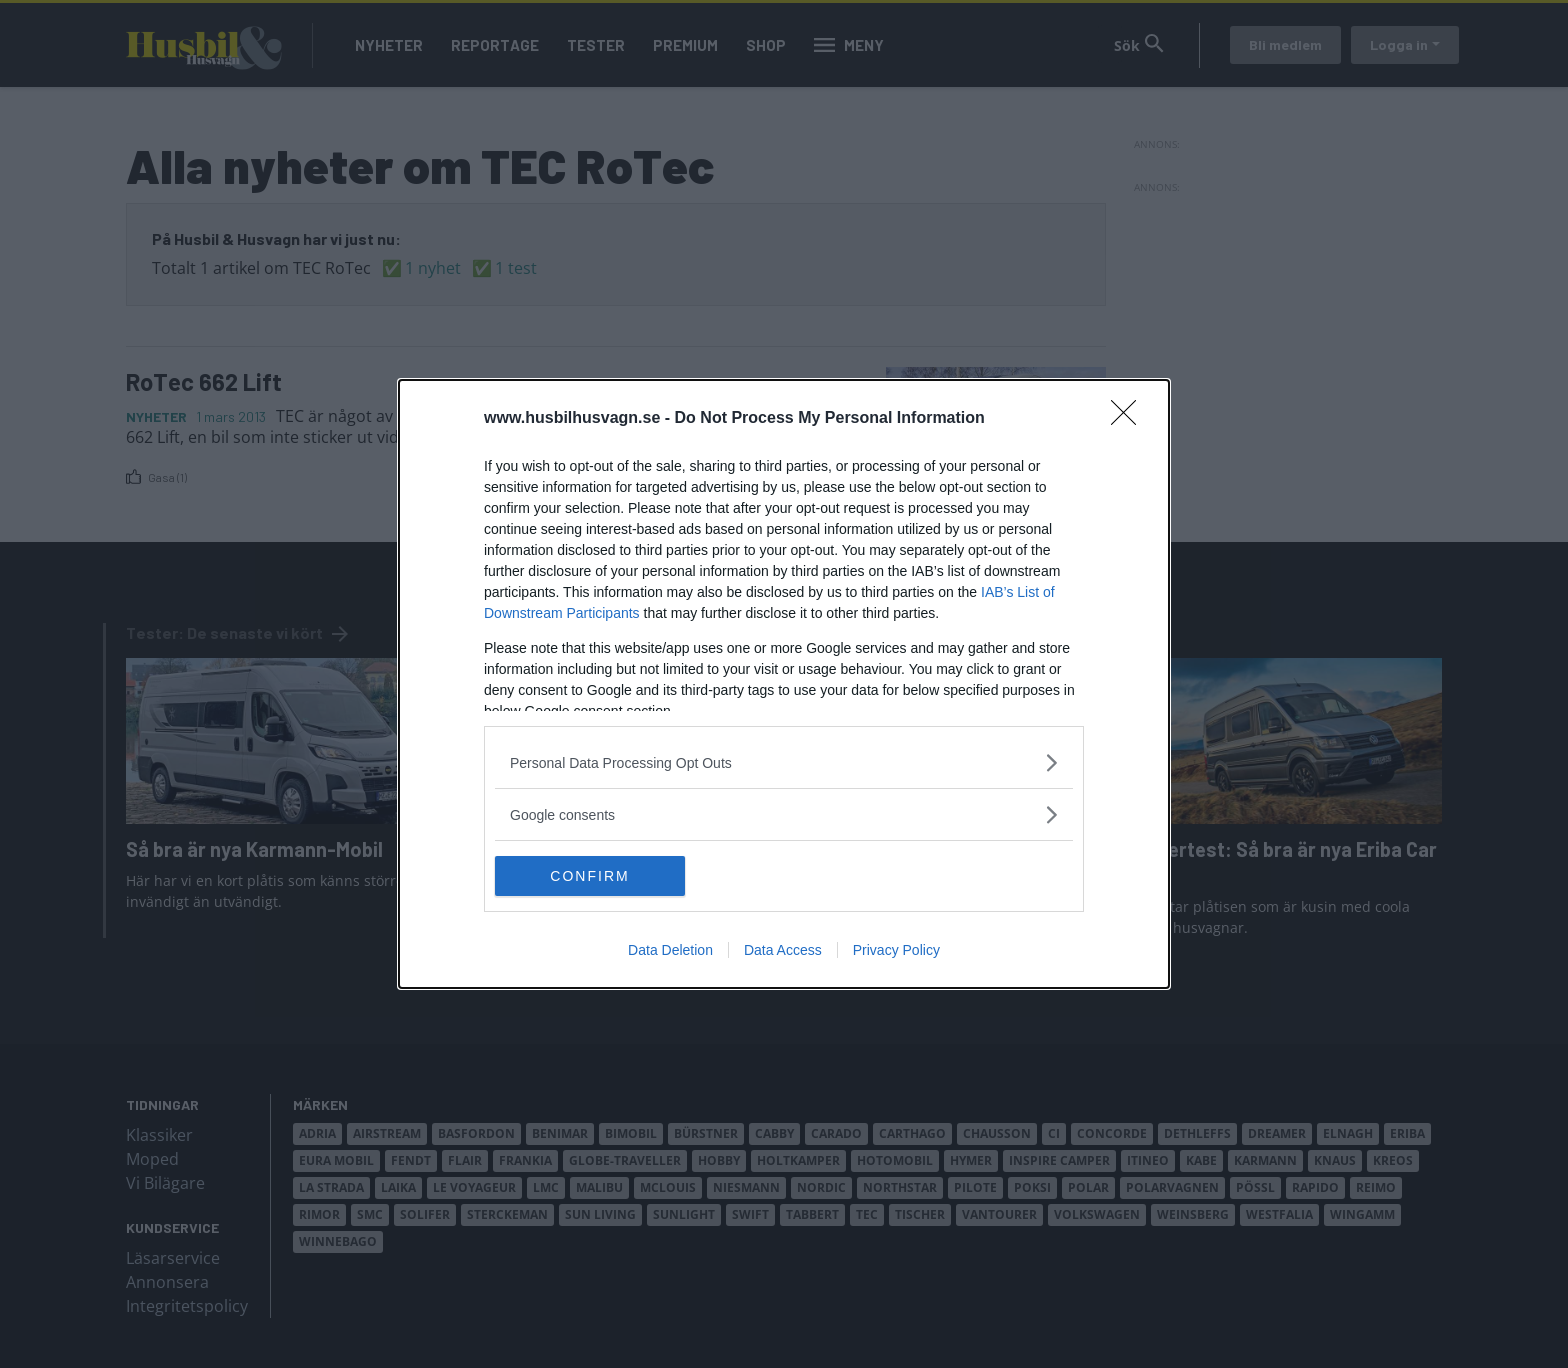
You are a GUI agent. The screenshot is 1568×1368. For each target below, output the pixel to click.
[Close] (1130, 419)
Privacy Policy (896, 950)
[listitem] (784, 762)
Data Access (783, 950)
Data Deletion (670, 950)
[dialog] (784, 684)
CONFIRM (589, 875)
